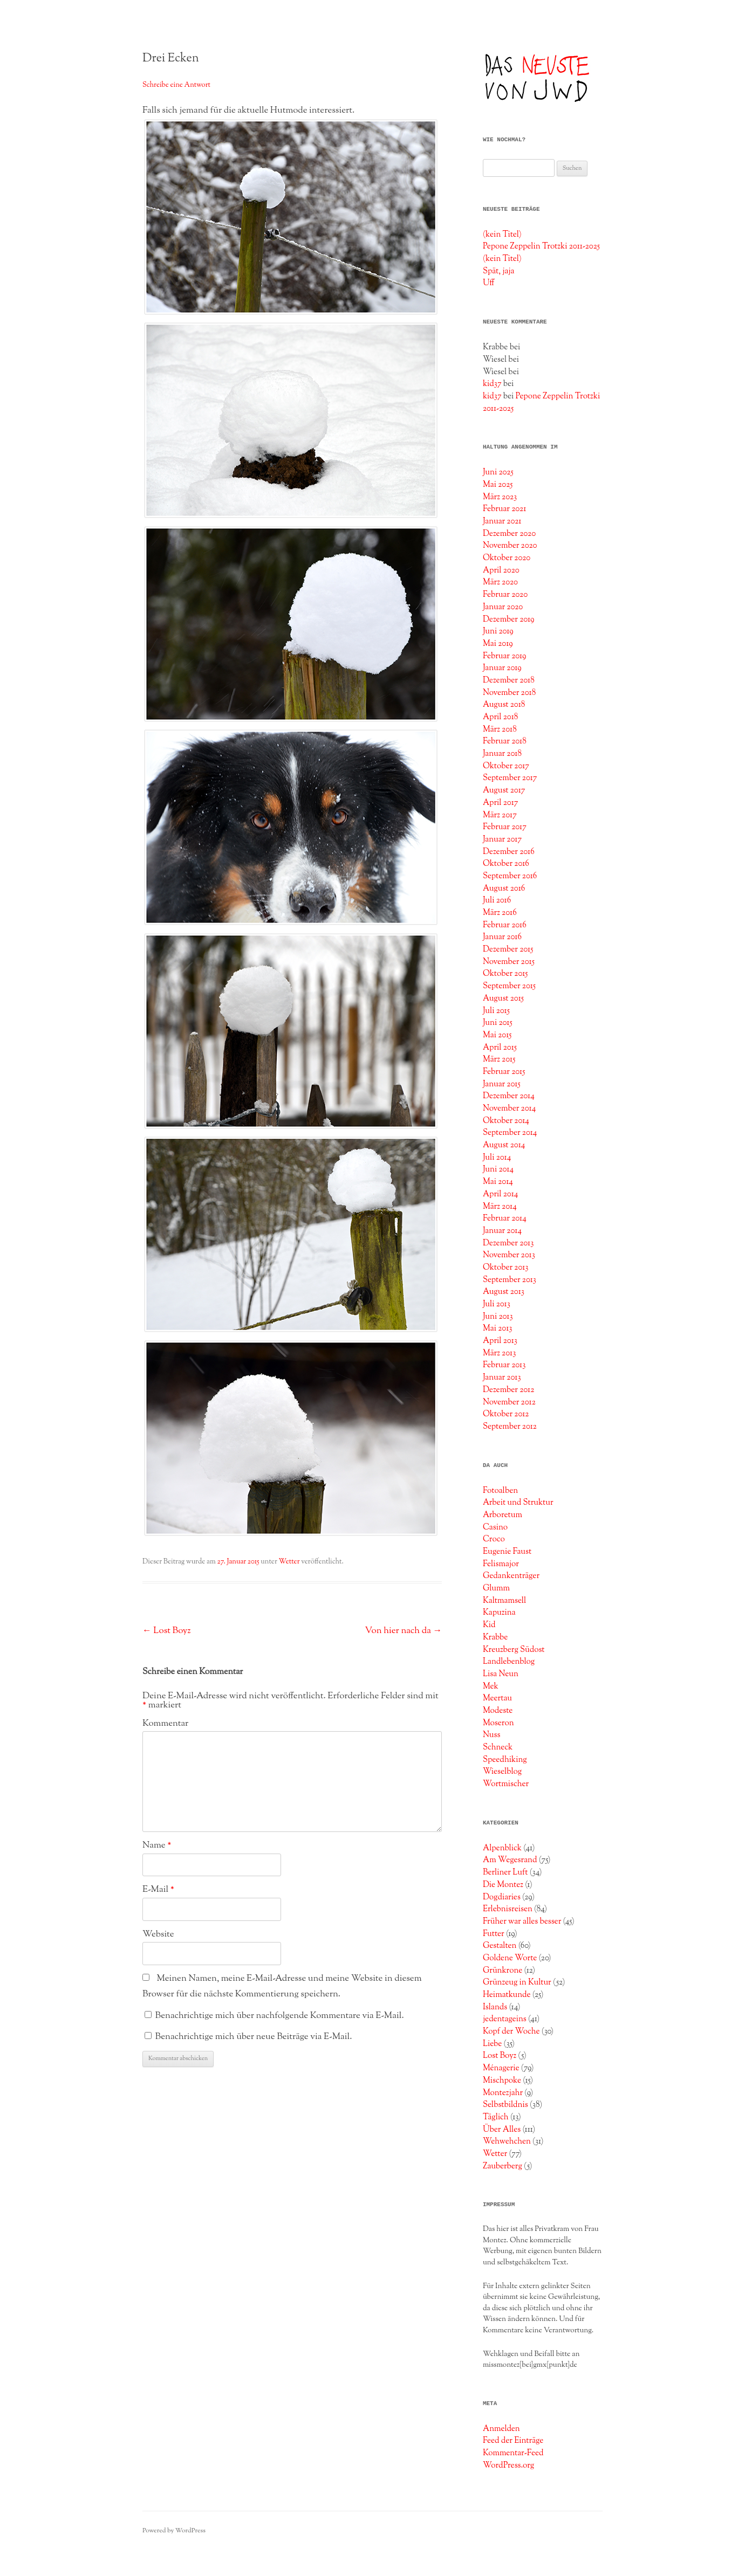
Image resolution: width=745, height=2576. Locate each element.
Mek (490, 1686)
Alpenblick (502, 1848)
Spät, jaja (499, 271)
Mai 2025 (498, 485)
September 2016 (510, 876)
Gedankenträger (511, 1576)
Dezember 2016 (509, 852)
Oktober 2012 (506, 1414)
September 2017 (510, 778)
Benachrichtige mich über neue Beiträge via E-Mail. (253, 2036)
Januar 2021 (502, 521)
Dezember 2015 (508, 949)
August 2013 (503, 1292)
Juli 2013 (496, 1304)
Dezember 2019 (509, 619)
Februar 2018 (505, 741)
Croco (494, 1539)
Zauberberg (502, 2166)
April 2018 (500, 717)
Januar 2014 (502, 1231)
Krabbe (495, 1637)
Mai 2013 (497, 1328)
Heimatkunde (507, 1995)
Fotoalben (500, 1491)
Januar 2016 (502, 937)
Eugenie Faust (507, 1552)
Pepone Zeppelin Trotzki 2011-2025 (541, 246)
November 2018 (509, 693)
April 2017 (500, 803)
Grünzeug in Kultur (517, 1982)
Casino (495, 1527)
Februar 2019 (505, 656)
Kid (489, 1625)
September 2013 (509, 1280)
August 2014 (504, 1145)
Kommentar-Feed (513, 2453)
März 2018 (500, 729)
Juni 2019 (498, 631)
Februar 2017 (505, 827)
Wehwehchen (507, 2141)
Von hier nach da (403, 1630)
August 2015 (503, 998)
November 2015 (509, 962)
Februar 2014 (505, 1218)
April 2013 (500, 1341)
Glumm (496, 1588)
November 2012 (509, 1402)
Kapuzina (499, 1612)
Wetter (289, 1562)
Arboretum (502, 1515)
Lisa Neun (500, 1674)
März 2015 (499, 1059)
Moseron (498, 1723)
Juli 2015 (496, 1011)
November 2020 (510, 546)
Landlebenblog (509, 1662)
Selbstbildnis (505, 2105)
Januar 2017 (502, 839)
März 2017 (500, 815)
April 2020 (501, 570)
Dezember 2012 (508, 1390)
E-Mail (158, 1889)
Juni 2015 (497, 1023)
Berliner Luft (505, 1872)
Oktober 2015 (505, 974)
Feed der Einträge (513, 2441)
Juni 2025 (498, 472)
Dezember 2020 (509, 534)
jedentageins (505, 2019)
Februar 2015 (504, 1072)
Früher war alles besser (522, 1921)
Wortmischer (506, 1784)
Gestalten (500, 1946)
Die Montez (503, 1885)
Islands (495, 2007)
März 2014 (500, 1207)
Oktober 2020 (506, 558)
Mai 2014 (498, 1182)
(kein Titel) (502, 234)
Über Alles (502, 2130)
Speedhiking (505, 1760)
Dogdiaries (502, 1897)
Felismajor (501, 1564)
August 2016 (504, 888)
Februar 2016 (505, 925)
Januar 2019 (502, 668)
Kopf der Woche (511, 2031)
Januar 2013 (502, 1377)
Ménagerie (501, 2068)
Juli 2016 (497, 900)
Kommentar (165, 1723)
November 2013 (509, 1255)
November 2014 (509, 1108)
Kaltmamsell (504, 1601)
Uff (489, 283)
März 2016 (500, 913)
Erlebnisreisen (507, 1909)
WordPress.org (508, 2465)
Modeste (498, 1711)
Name (156, 1845)
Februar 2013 (504, 1365)
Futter (493, 1934)
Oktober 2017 (506, 766)
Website (158, 1934)
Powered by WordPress (174, 2531)
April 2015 (500, 1047)
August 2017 (504, 790)
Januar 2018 (502, 754)
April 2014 (500, 1194)
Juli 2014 (497, 1157)
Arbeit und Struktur (518, 1503)
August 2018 (504, 705)
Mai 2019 (498, 644)
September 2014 (510, 1133)
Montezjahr (503, 2093)
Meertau (497, 1698)
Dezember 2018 (509, 680)
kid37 (492, 384)
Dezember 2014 (509, 1096)
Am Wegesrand (510, 1860)
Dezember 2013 (508, 1243)
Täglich (496, 2117)
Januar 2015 (502, 1084)
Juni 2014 (498, 1169)
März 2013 (499, 1353)
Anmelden (501, 2429)
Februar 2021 (504, 509)
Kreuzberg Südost (514, 1650)
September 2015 (509, 986)
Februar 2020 (505, 595)
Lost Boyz (166, 1630)
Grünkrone (502, 1970)
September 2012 (510, 1426)
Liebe (492, 2044)
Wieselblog (502, 1772)
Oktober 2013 (506, 1267)
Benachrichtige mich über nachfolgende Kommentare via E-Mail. (279, 2015)
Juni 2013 (498, 1317)
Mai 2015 (497, 1035)
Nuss (492, 1735)
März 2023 (500, 497)
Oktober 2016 (506, 864)
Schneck (497, 1747)
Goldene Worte (510, 1958)
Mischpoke (502, 2080)
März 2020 (500, 582)
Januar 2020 (503, 607)
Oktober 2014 (506, 1121)
